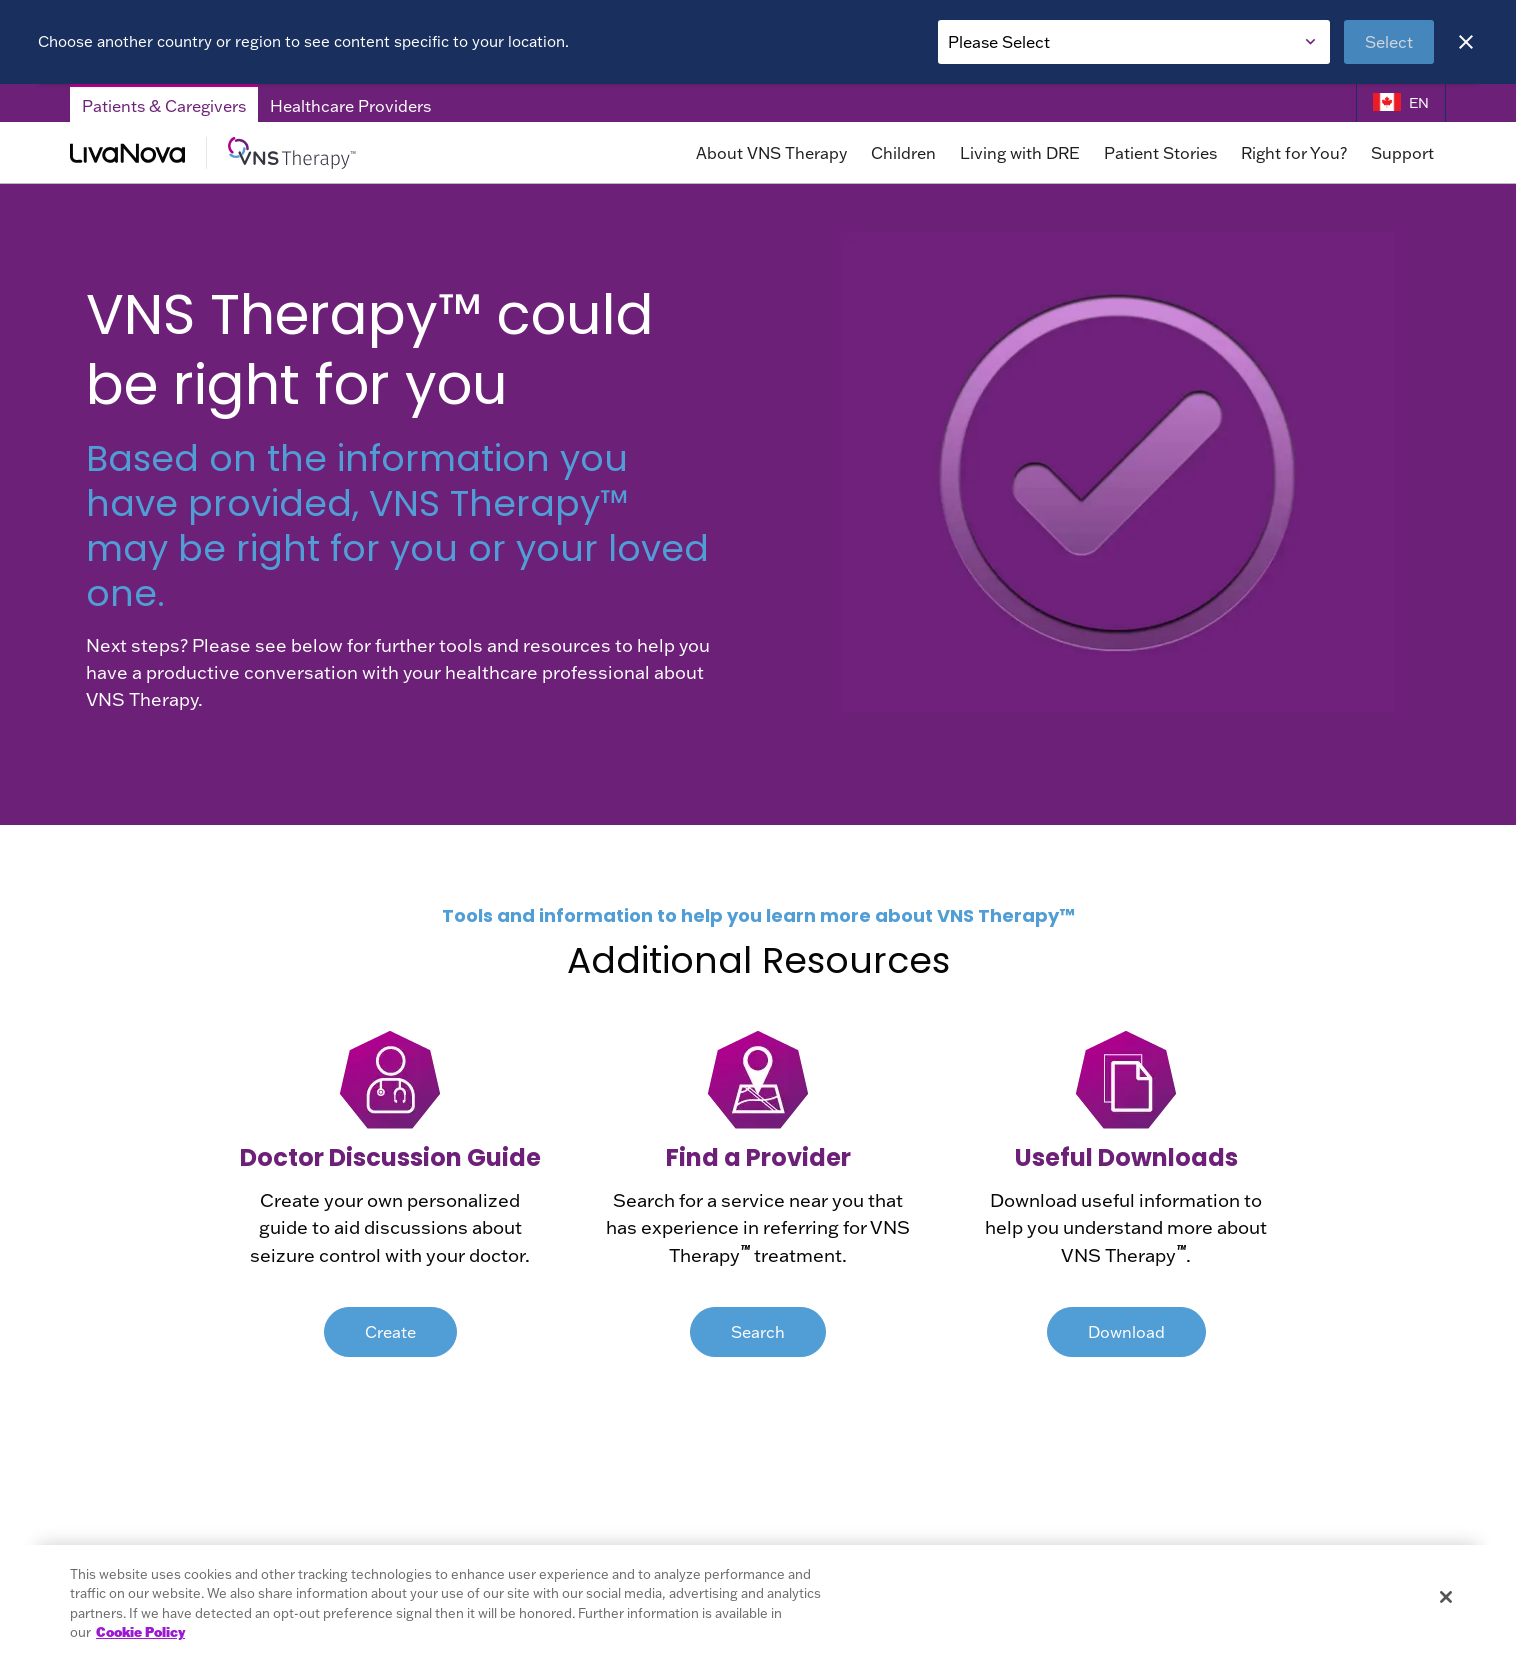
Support (1402, 153)
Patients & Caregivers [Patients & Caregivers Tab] (164, 106)
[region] (758, 1599)
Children (903, 153)
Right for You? (1294, 153)
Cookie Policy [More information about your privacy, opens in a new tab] (140, 1632)
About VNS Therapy (771, 153)
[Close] (1466, 42)
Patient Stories (1160, 153)
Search (758, 1332)
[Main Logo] (288, 153)
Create (390, 1332)
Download (1126, 1332)
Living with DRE (1020, 153)
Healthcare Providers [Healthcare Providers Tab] (350, 106)
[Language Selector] (1401, 103)
